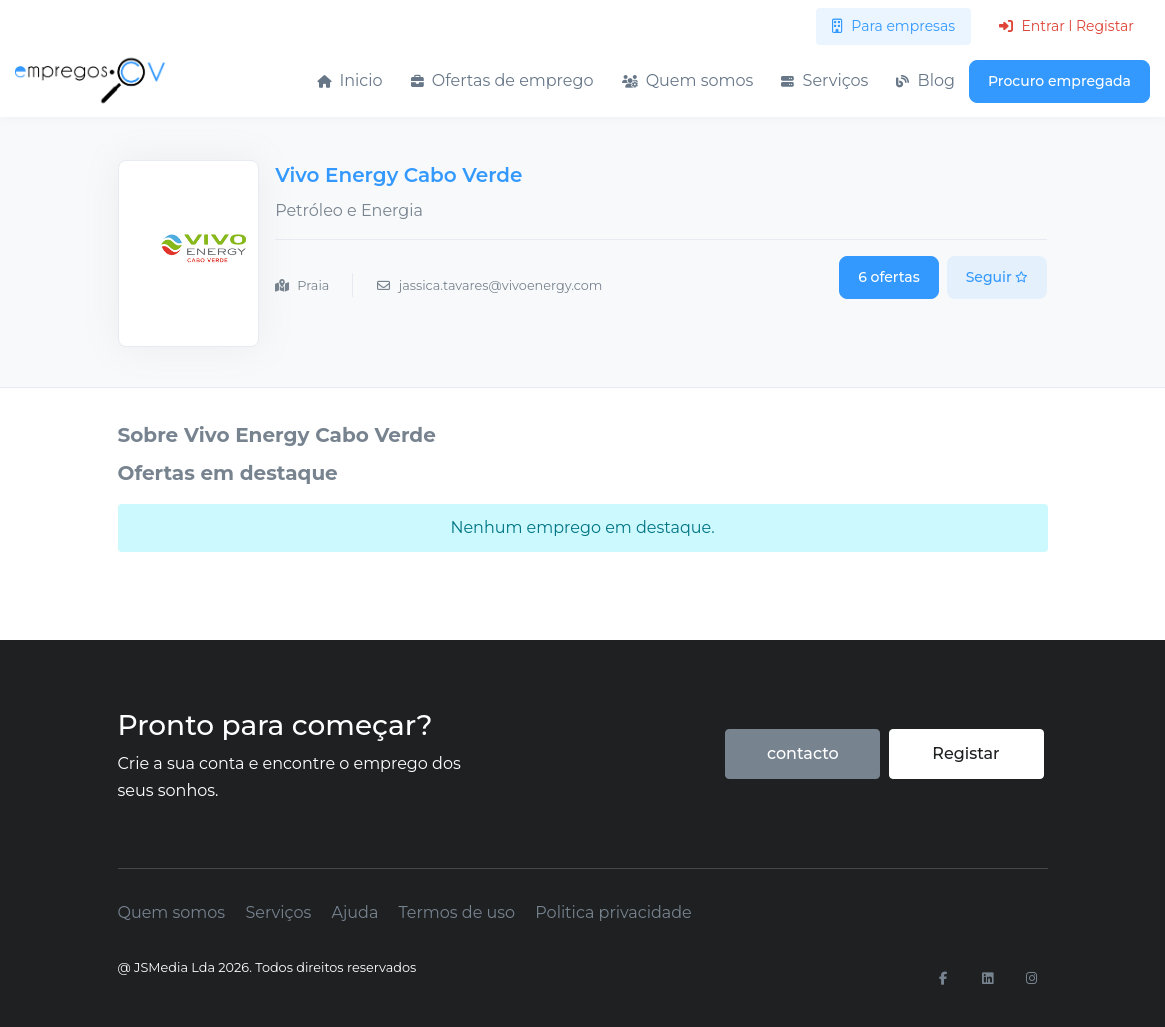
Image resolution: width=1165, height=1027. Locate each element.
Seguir (997, 277)
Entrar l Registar (1066, 26)
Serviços (824, 80)
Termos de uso (457, 912)
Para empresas (893, 26)
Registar (965, 753)
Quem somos (688, 80)
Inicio (349, 80)
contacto (803, 753)
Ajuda (354, 912)
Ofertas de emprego (502, 80)
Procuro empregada (1059, 81)
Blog (925, 80)
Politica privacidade (613, 912)
